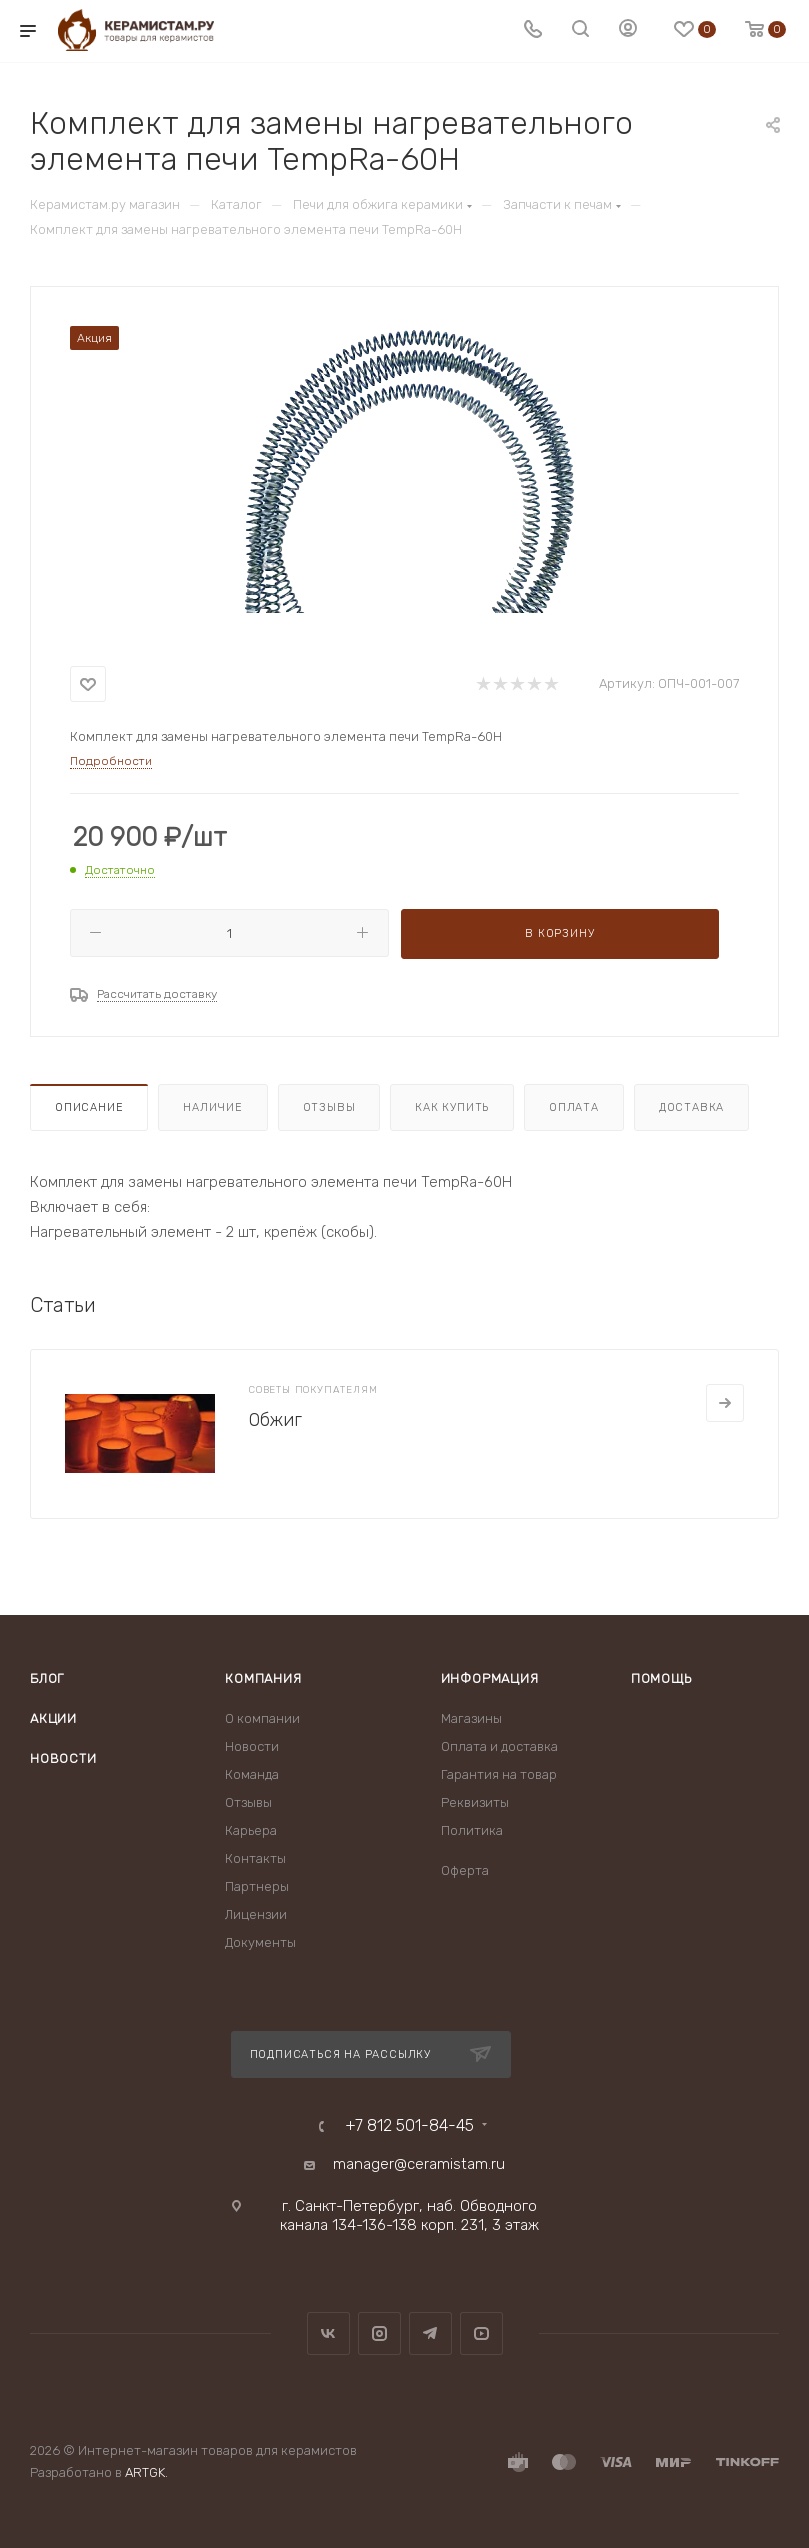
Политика (472, 1830)
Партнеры (257, 1886)
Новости (63, 1758)
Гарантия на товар (499, 1774)
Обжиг (275, 1420)
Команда (252, 1774)
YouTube (481, 2333)
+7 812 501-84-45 (409, 2126)
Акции (53, 1718)
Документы (260, 1942)
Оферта (465, 1870)
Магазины (471, 1718)
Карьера (251, 1830)
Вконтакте (328, 2333)
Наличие (213, 1107)
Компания (263, 1678)
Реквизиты (475, 1802)
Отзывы (329, 1107)
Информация (490, 1678)
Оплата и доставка (499, 1746)
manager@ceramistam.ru (419, 2164)
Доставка (691, 1107)
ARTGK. (146, 2472)
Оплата (574, 1107)
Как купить (452, 1107)
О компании (262, 1718)
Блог (47, 1678)
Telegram (430, 2333)
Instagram (379, 2333)
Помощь (661, 1678)
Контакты (255, 1858)
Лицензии (256, 1914)
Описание (89, 1107)
